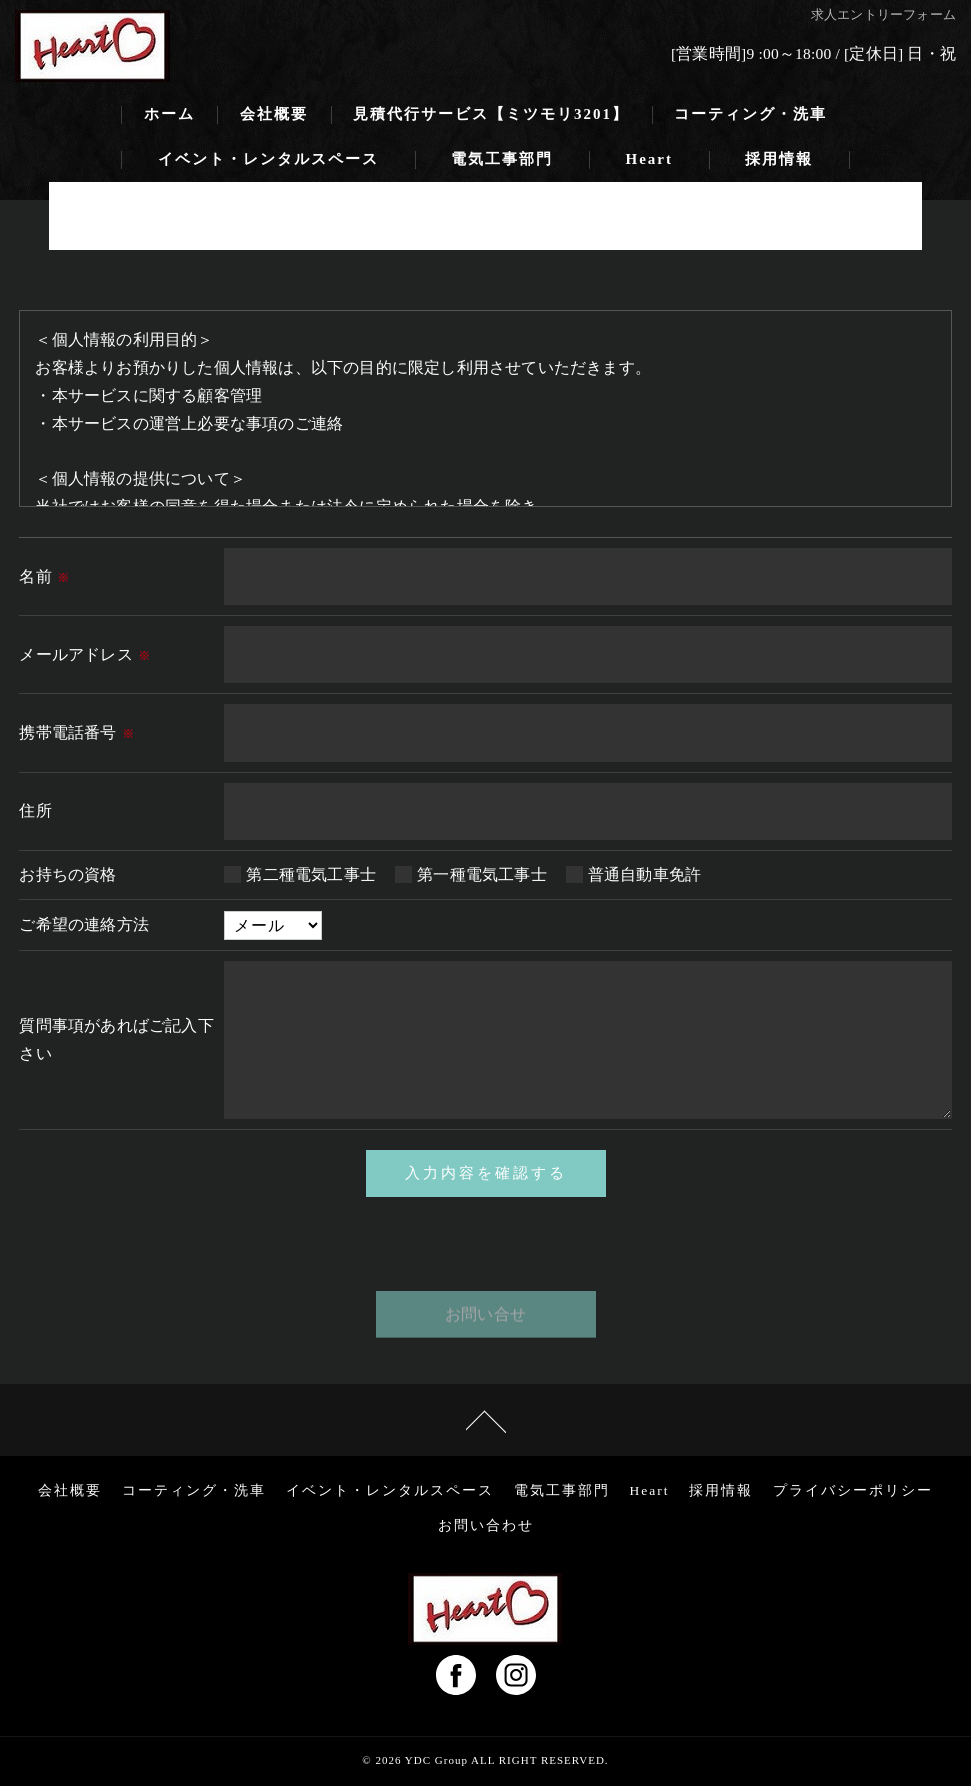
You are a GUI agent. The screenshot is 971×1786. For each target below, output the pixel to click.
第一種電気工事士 (482, 874)
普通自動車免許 (644, 874)
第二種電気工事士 (311, 874)
